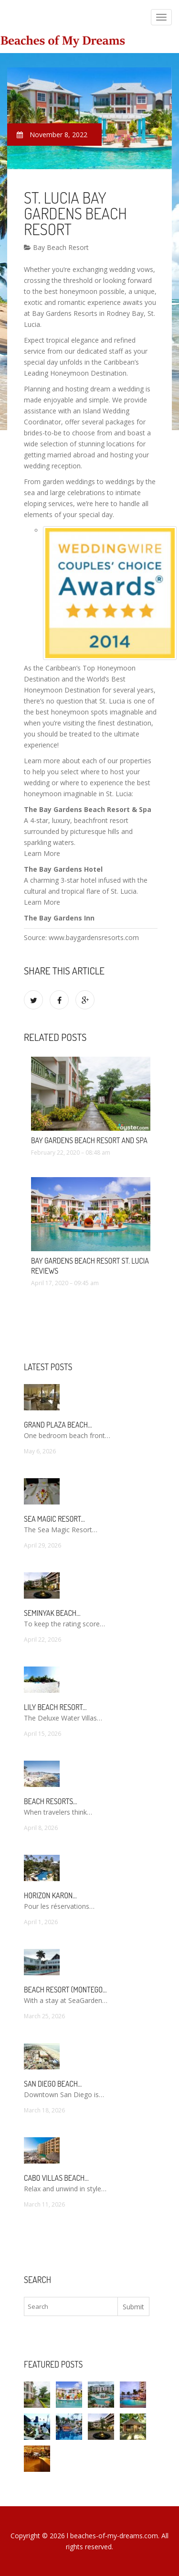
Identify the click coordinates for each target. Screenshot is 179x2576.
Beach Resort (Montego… (65, 1989)
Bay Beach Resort (56, 247)
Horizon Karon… (50, 1895)
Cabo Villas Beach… (56, 2178)
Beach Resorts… (50, 1801)
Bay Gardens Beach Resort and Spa (89, 1140)
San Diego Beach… (53, 2084)
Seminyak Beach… (52, 1613)
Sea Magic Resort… (54, 1519)
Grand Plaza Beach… (58, 1424)
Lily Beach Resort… (55, 1707)
